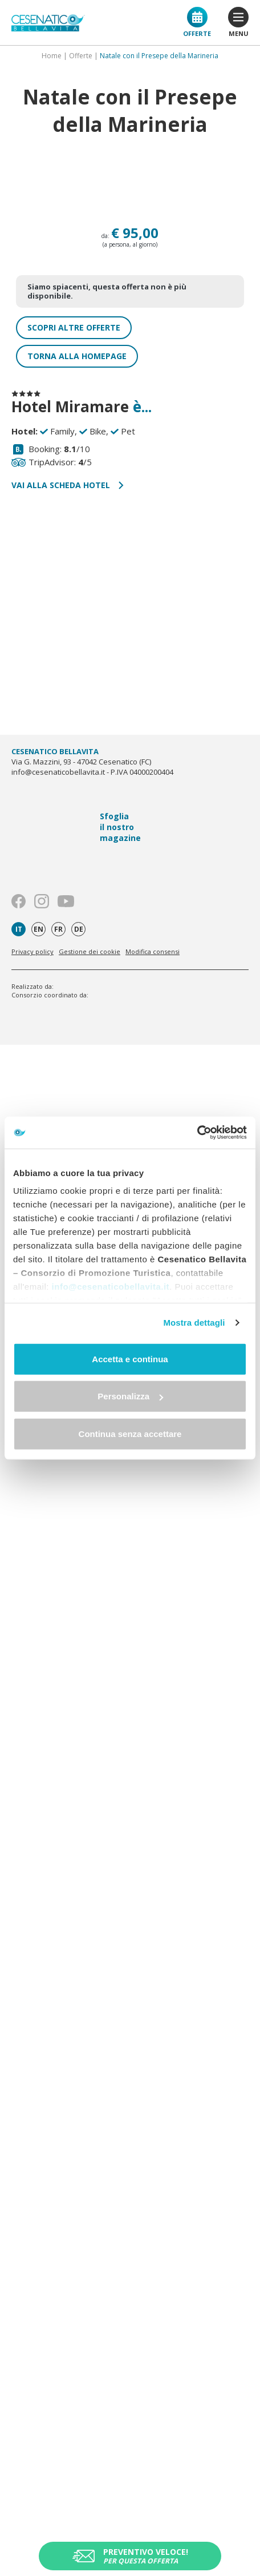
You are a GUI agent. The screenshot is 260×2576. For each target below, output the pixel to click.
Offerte (197, 22)
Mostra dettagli (194, 1322)
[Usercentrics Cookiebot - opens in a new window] (197, 1132)
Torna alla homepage (77, 356)
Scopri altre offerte (73, 327)
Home (52, 56)
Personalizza (130, 1396)
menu (238, 22)
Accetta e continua (130, 1358)
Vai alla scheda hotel (67, 485)
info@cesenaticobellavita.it (111, 1286)
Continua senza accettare (130, 1433)
